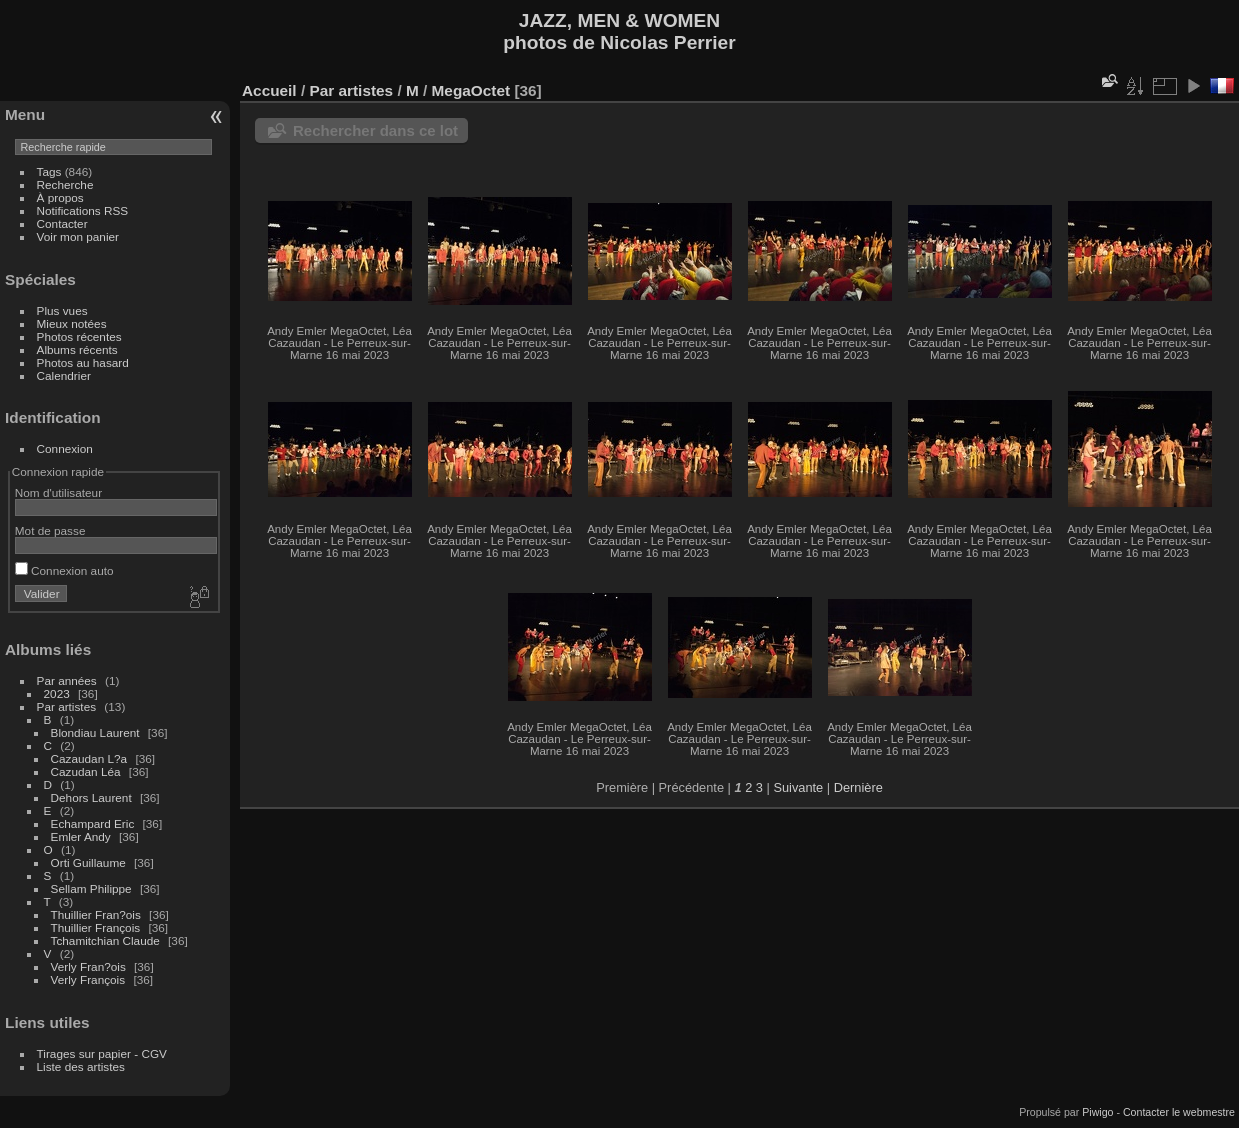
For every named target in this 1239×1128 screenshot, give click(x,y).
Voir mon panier (78, 236)
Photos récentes (79, 336)
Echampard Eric (93, 823)
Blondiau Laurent (95, 732)
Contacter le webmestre (1179, 1112)
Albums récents (77, 349)
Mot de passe (50, 530)
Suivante (798, 787)
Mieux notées (72, 323)
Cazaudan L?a (89, 758)
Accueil (269, 90)
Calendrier (64, 375)
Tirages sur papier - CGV (102, 1053)
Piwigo (1097, 1112)
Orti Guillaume (88, 862)
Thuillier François (96, 927)
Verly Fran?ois (88, 966)
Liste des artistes (81, 1066)
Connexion (65, 448)
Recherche (65, 184)
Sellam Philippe (91, 888)
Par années (67, 680)
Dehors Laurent (91, 797)
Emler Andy (81, 836)
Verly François (88, 979)
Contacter (62, 223)
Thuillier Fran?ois (96, 914)
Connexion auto (64, 570)
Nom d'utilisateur (58, 492)
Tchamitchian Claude (105, 940)
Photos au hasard (83, 362)
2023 (57, 693)
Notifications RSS (83, 210)
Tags (49, 171)
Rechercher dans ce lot (375, 130)
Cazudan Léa (86, 771)
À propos (60, 197)
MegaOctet (471, 90)
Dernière (858, 787)
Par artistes (67, 706)
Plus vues (62, 310)
